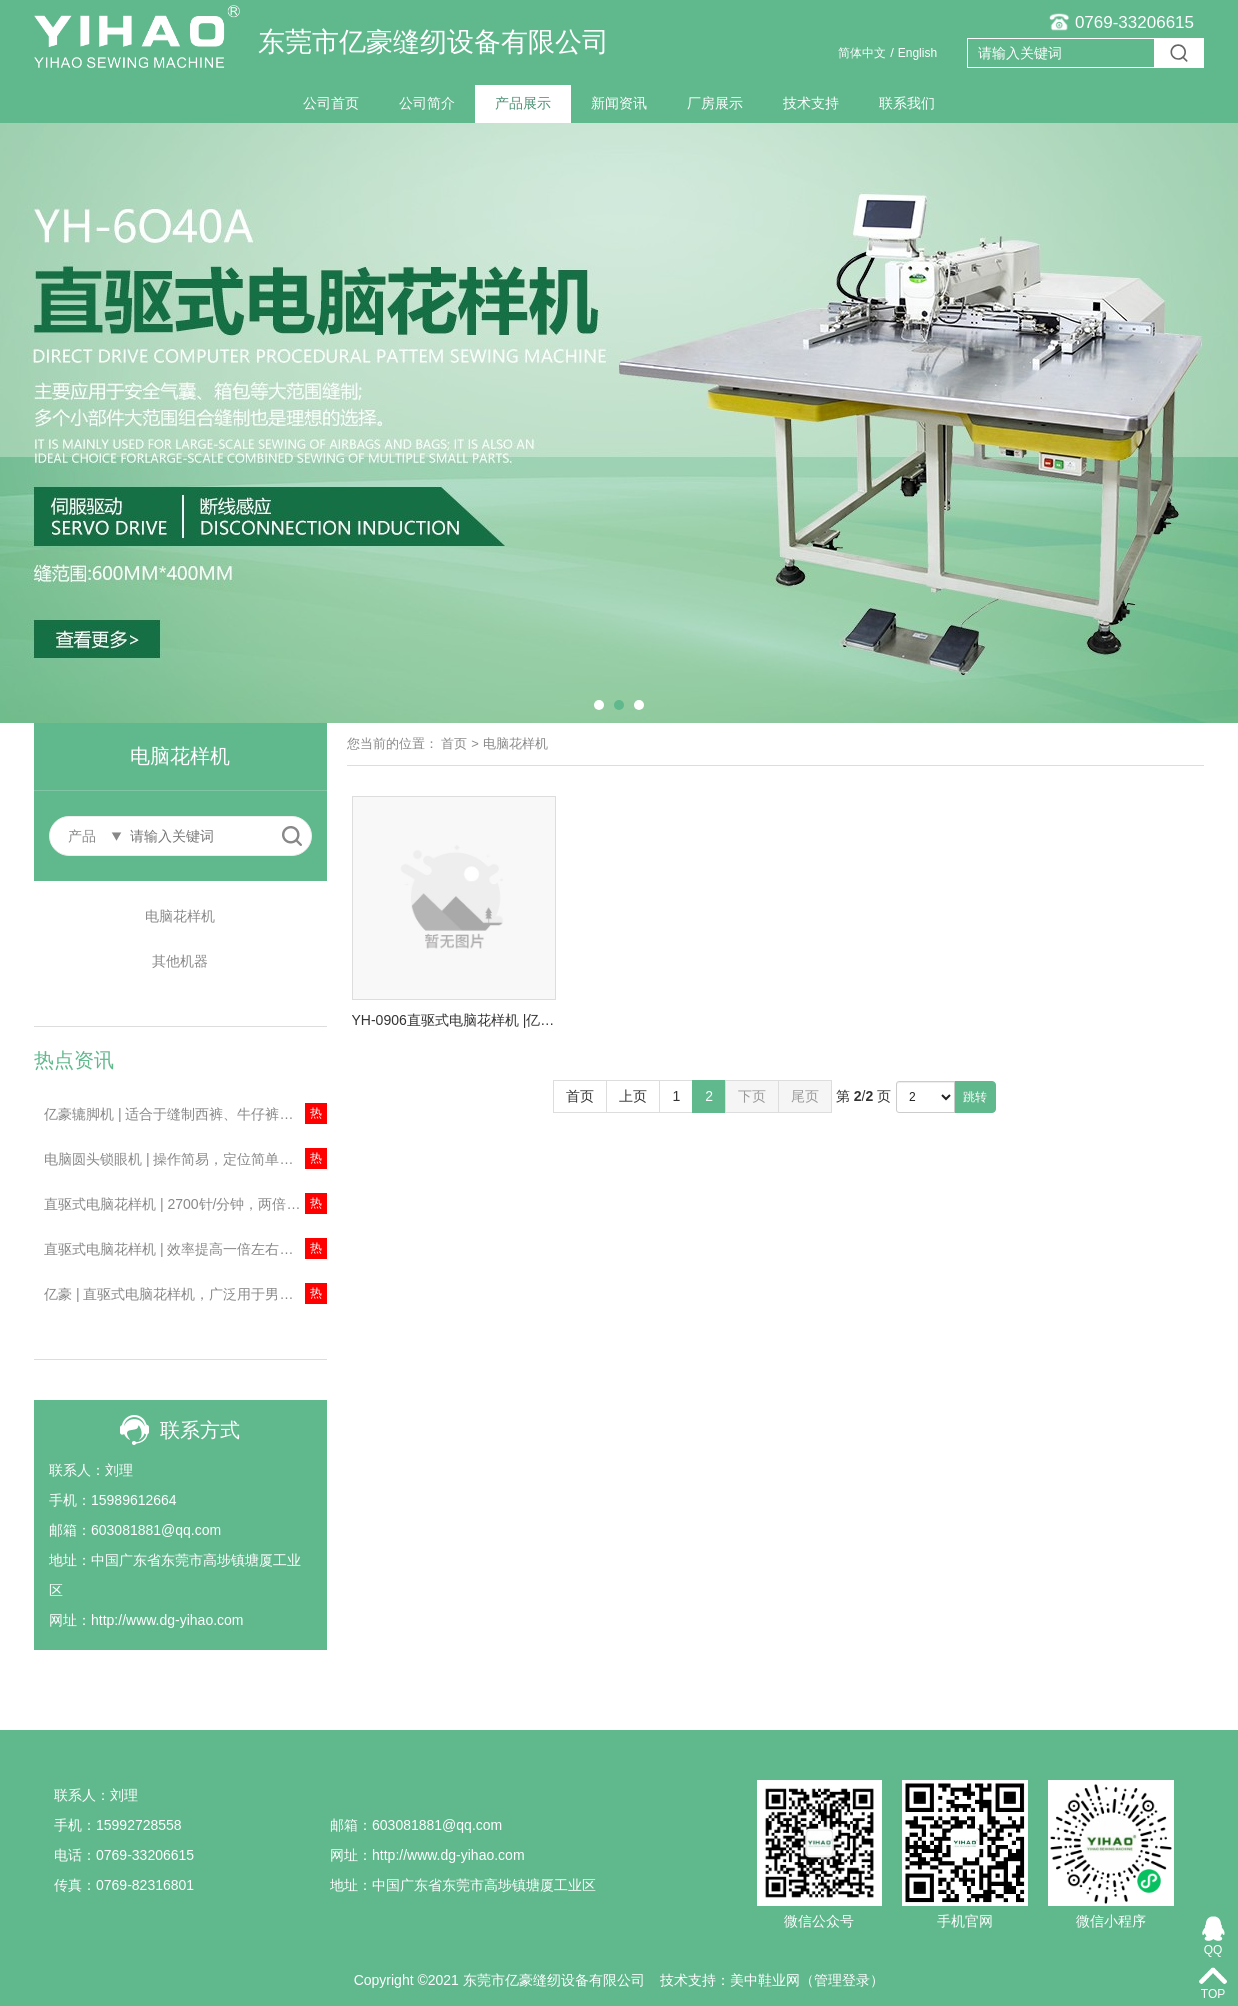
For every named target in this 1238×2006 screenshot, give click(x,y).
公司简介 (427, 103)
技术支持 (811, 103)
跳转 (975, 1097)
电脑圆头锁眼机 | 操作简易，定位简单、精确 (182, 1159)
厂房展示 (715, 103)
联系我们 (907, 103)
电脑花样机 (180, 916)
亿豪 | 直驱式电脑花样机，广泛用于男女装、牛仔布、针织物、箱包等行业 (185, 1294)
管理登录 (842, 1980)
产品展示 (523, 103)
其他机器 (180, 961)
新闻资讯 (619, 103)
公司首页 (331, 103)
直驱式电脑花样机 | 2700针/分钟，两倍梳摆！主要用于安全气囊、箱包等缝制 (185, 1204)
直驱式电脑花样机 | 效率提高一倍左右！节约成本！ (185, 1249)
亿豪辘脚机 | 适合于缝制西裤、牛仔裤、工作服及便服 (185, 1114)
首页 (454, 743)
